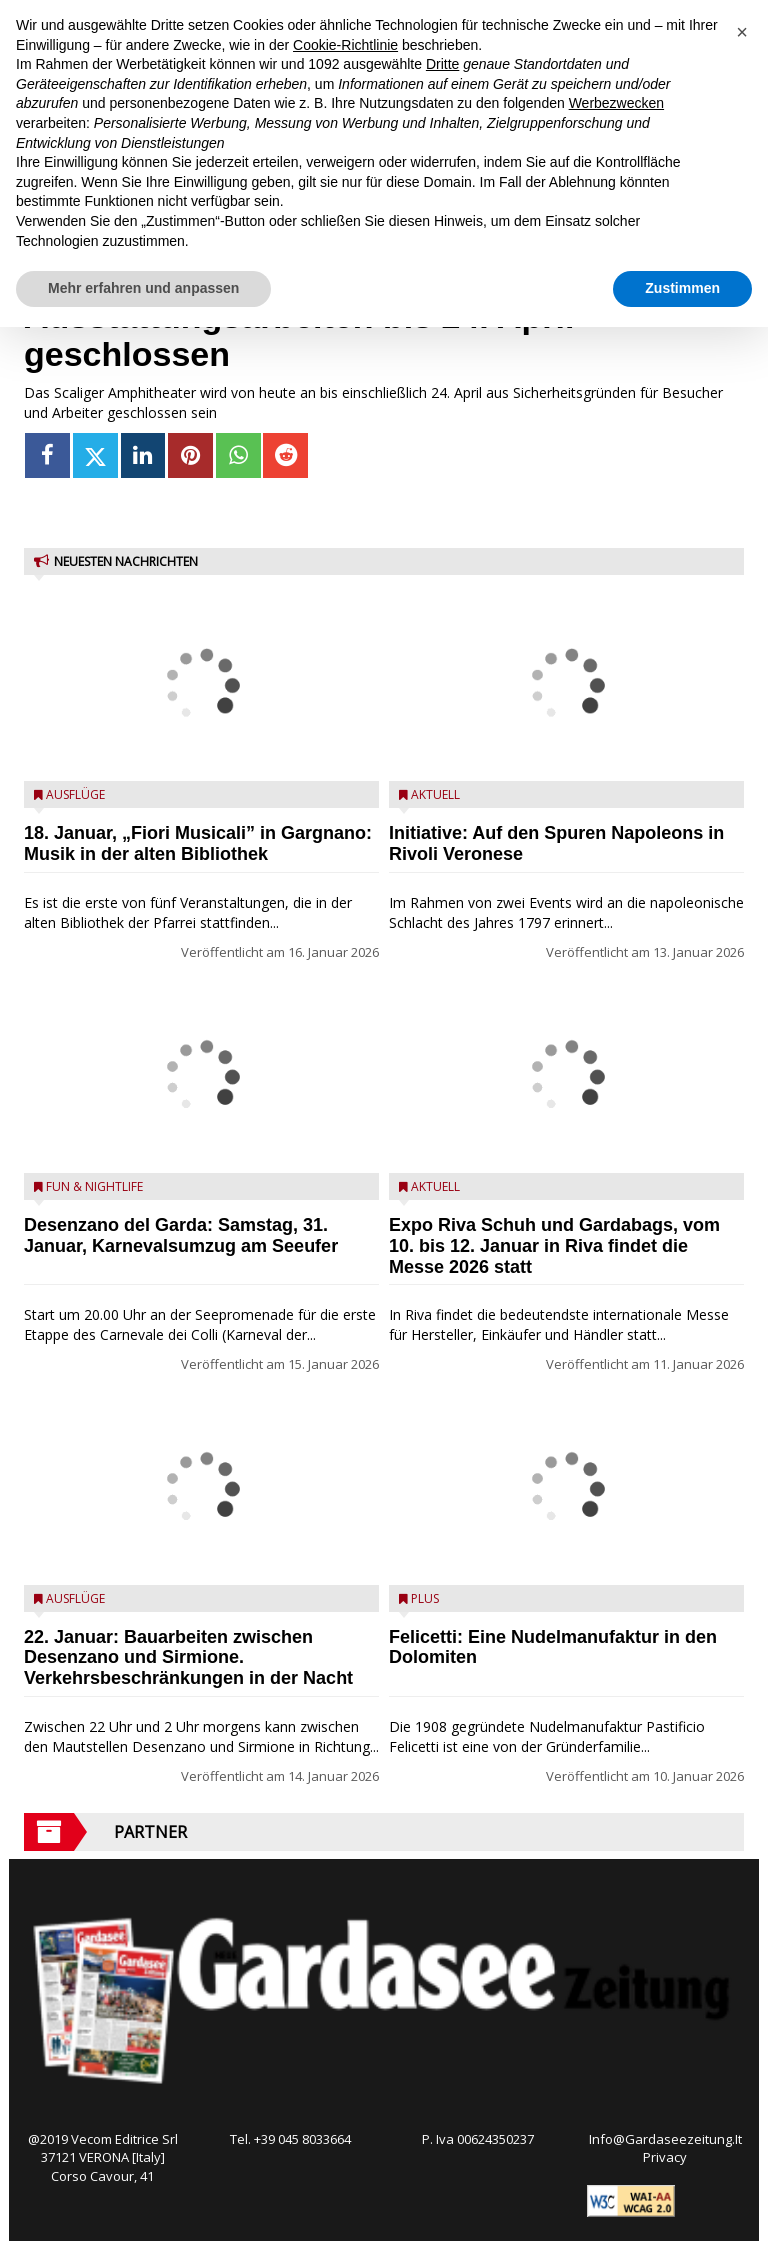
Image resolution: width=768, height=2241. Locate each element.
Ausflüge (75, 794)
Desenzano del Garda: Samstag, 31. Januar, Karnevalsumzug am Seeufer (181, 1235)
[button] (742, 32)
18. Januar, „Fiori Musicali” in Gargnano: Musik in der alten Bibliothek (198, 843)
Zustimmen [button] (682, 288)
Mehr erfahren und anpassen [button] (143, 288)
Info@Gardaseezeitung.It (665, 2139)
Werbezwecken (616, 103)
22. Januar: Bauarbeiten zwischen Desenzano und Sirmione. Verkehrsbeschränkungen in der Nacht (188, 1658)
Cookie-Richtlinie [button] (345, 45)
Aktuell (435, 794)
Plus (425, 1598)
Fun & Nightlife (94, 1186)
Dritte (442, 64)
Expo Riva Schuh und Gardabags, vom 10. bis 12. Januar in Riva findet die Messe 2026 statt (554, 1246)
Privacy (665, 2157)
